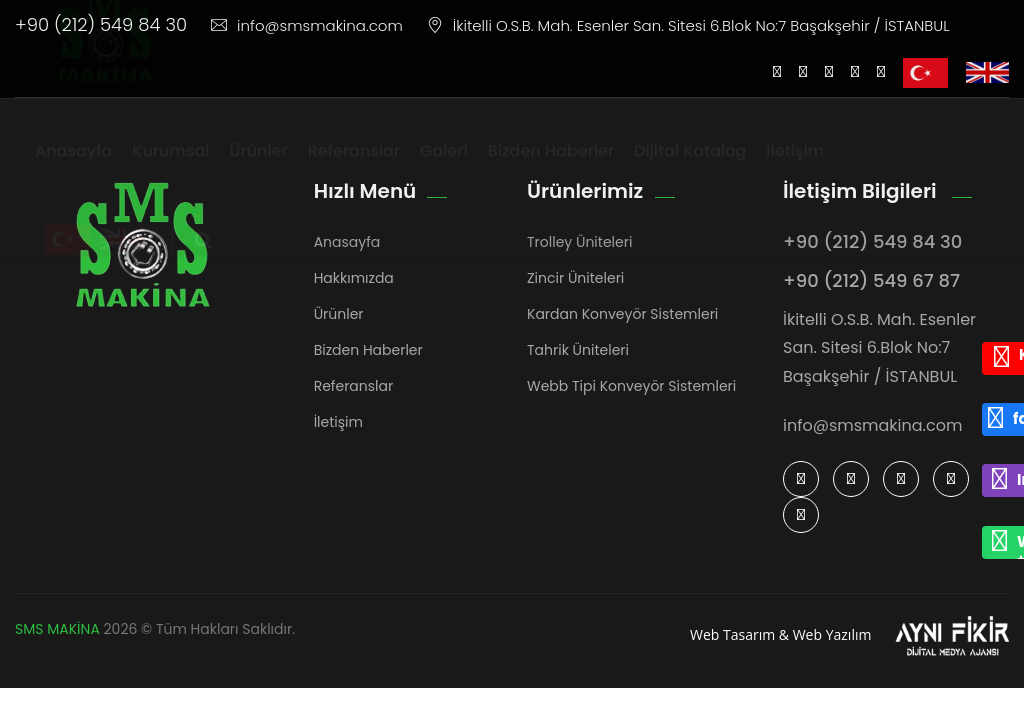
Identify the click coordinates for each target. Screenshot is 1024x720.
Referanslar (354, 169)
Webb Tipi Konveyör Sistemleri (631, 386)
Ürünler (259, 169)
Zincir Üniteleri (575, 278)
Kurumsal (170, 169)
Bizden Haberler (551, 169)
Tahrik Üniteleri (578, 350)
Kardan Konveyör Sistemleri (622, 314)
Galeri (444, 169)
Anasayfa (73, 169)
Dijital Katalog (690, 169)
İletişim (795, 169)
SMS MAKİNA (57, 629)
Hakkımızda (354, 278)
